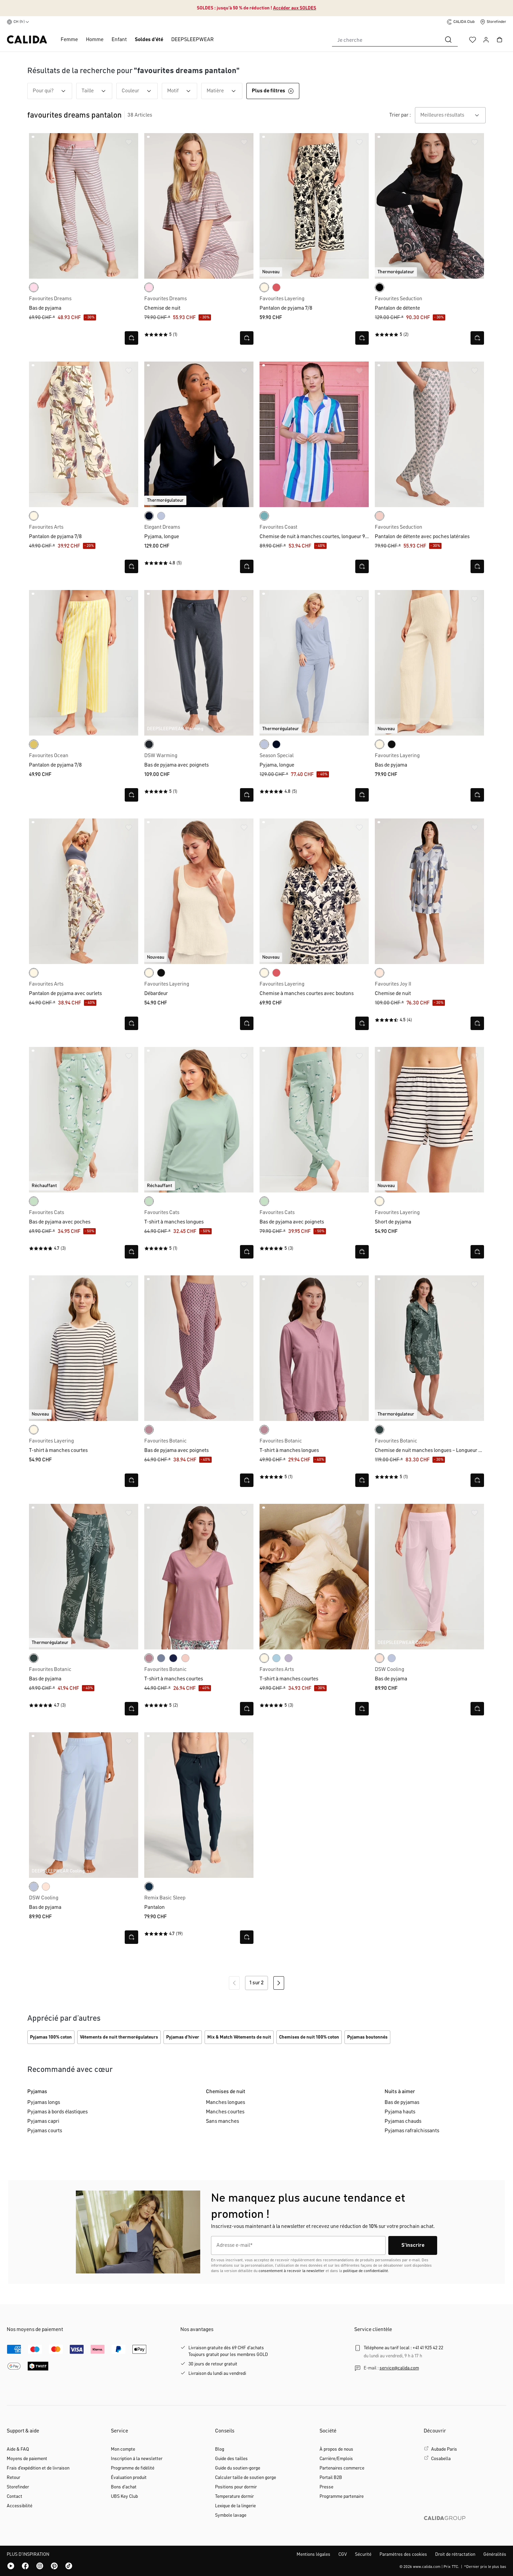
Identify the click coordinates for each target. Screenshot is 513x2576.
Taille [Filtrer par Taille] (97, 91)
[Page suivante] (278, 1983)
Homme (94, 39)
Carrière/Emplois (336, 2458)
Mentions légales (313, 2554)
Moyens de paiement (27, 2458)
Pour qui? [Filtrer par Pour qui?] (52, 91)
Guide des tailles (231, 2458)
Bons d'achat (124, 2487)
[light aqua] (33, 1201)
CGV (342, 2554)
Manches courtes (225, 2112)
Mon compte (123, 2449)
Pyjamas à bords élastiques (57, 2112)
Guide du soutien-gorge (237, 2468)
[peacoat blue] (173, 1658)
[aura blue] (161, 1658)
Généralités (494, 2554)
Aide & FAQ (18, 2449)
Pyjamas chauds (403, 2121)
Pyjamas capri (43, 2121)
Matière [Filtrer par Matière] (224, 91)
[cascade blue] (276, 1658)
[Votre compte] (486, 39)
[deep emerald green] (379, 1429)
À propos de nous (336, 2449)
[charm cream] (264, 287)
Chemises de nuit (225, 2091)
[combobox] (385, 39)
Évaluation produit (129, 2477)
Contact (14, 2496)
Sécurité (363, 2554)
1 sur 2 (256, 1983)
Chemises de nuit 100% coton (309, 2037)
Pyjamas (37, 2091)
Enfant (119, 39)
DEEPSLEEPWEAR (192, 39)
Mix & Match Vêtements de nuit (239, 2037)
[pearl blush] (379, 516)
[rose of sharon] (276, 287)
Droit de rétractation (455, 2554)
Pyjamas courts (44, 2131)
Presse (326, 2487)
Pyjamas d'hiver (182, 2037)
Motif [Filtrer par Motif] (182, 91)
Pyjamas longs (43, 2102)
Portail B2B (331, 2477)
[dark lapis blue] (149, 516)
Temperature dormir (234, 2496)
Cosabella (441, 2458)
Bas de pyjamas (402, 2102)
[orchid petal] (288, 1658)
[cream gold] (33, 744)
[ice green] (264, 516)
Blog (219, 2449)
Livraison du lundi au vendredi (217, 2373)
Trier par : (400, 115)
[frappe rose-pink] (379, 1658)
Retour (13, 2477)
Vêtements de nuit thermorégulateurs (119, 2037)
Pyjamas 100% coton (51, 2037)
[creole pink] (379, 972)
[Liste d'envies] (472, 39)
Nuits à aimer (400, 2091)
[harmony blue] (161, 516)
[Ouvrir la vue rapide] (131, 338)
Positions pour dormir (236, 2487)
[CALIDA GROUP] (465, 2529)
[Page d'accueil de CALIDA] (27, 39)
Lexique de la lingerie (235, 2506)
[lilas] (149, 1429)
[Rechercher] (448, 39)
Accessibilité (19, 2506)
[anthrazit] (149, 744)
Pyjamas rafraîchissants (412, 2131)
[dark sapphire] (149, 1886)
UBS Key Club (124, 2496)
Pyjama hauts (400, 2112)
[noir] (391, 744)
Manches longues (225, 2102)
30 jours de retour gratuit (212, 2364)
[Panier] (499, 39)
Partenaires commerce (342, 2468)
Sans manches (222, 2121)
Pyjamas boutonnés (367, 2037)
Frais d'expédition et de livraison (38, 2468)
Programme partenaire (342, 2496)
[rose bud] (33, 287)
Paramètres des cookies (403, 2554)
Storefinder (18, 2487)
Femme (69, 39)
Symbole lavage (230, 2515)
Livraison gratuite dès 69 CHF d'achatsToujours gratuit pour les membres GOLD (228, 2351)
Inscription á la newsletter (136, 2458)
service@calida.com (399, 2368)
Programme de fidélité (132, 2468)
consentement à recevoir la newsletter (292, 2271)
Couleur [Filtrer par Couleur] (140, 91)
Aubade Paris (444, 2449)
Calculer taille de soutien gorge (245, 2477)
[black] (379, 287)
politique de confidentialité (365, 2271)
